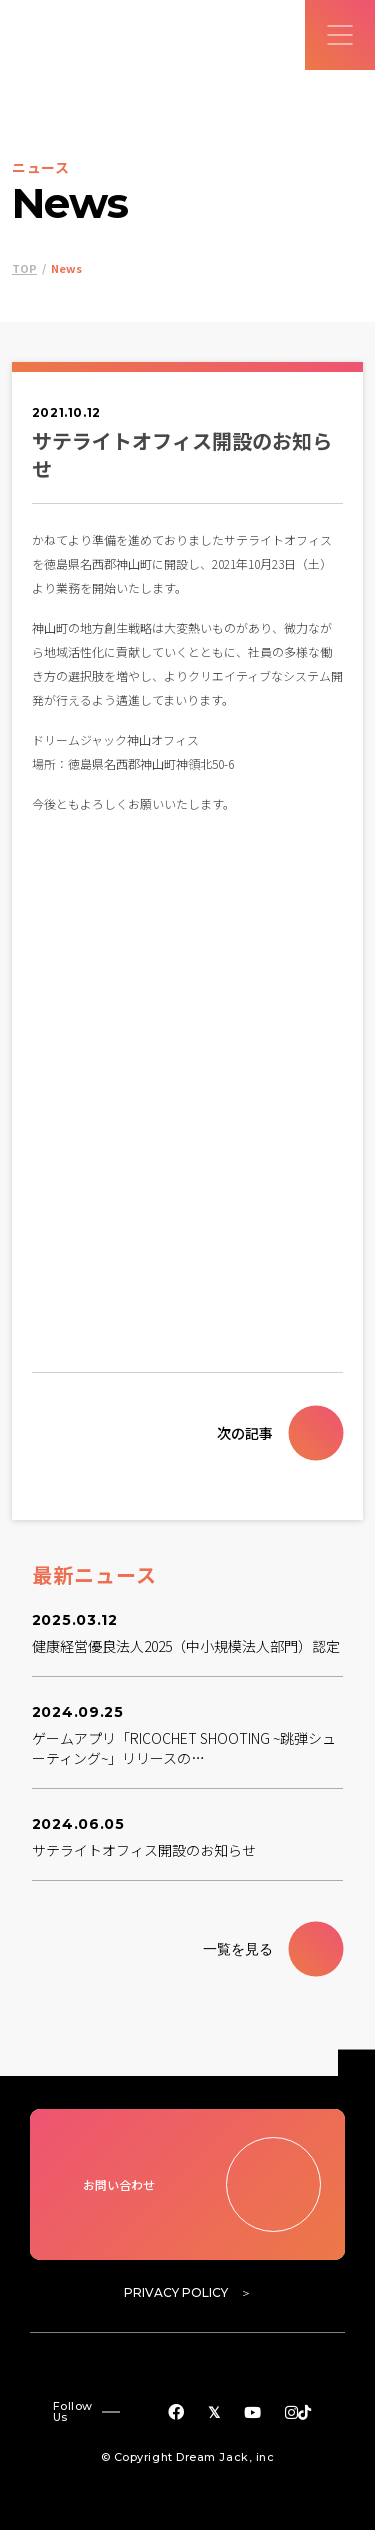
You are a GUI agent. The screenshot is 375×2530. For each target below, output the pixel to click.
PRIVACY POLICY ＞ (188, 2292)
